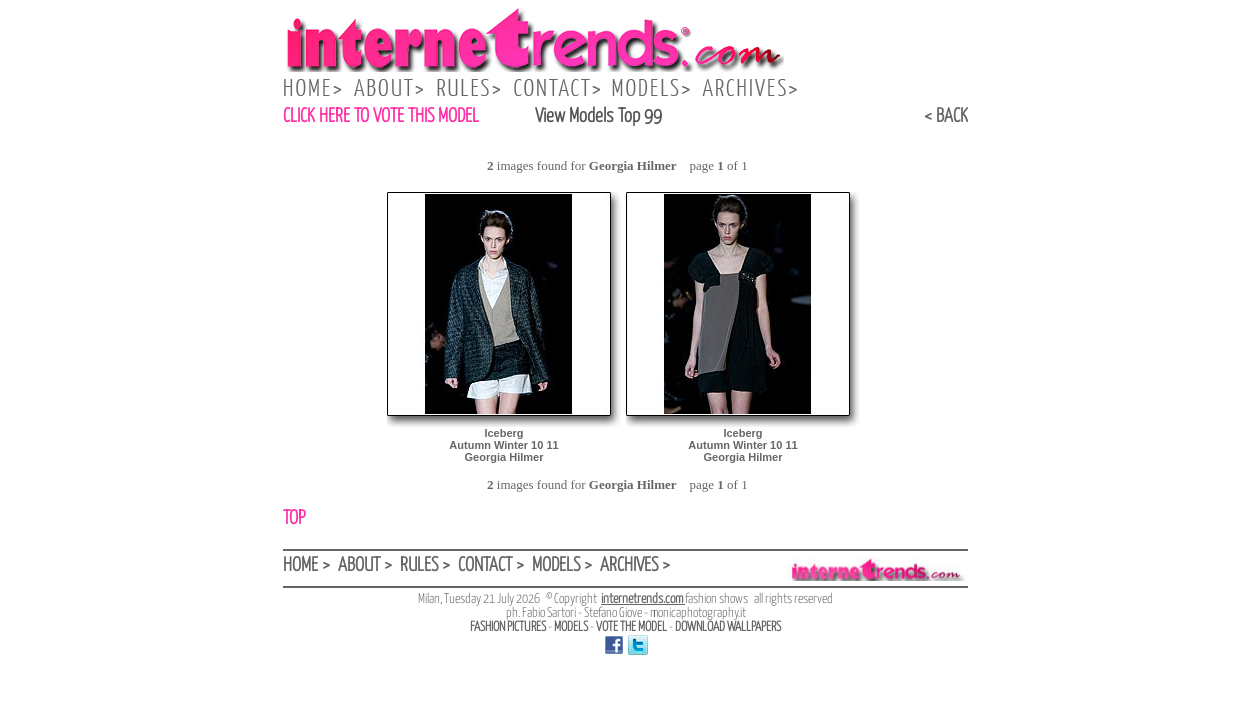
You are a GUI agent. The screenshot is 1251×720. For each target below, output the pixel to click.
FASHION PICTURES (508, 627)
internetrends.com (643, 599)
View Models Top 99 (598, 116)
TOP (294, 518)
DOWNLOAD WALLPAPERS (728, 627)
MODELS (571, 627)
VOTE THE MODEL (631, 627)
